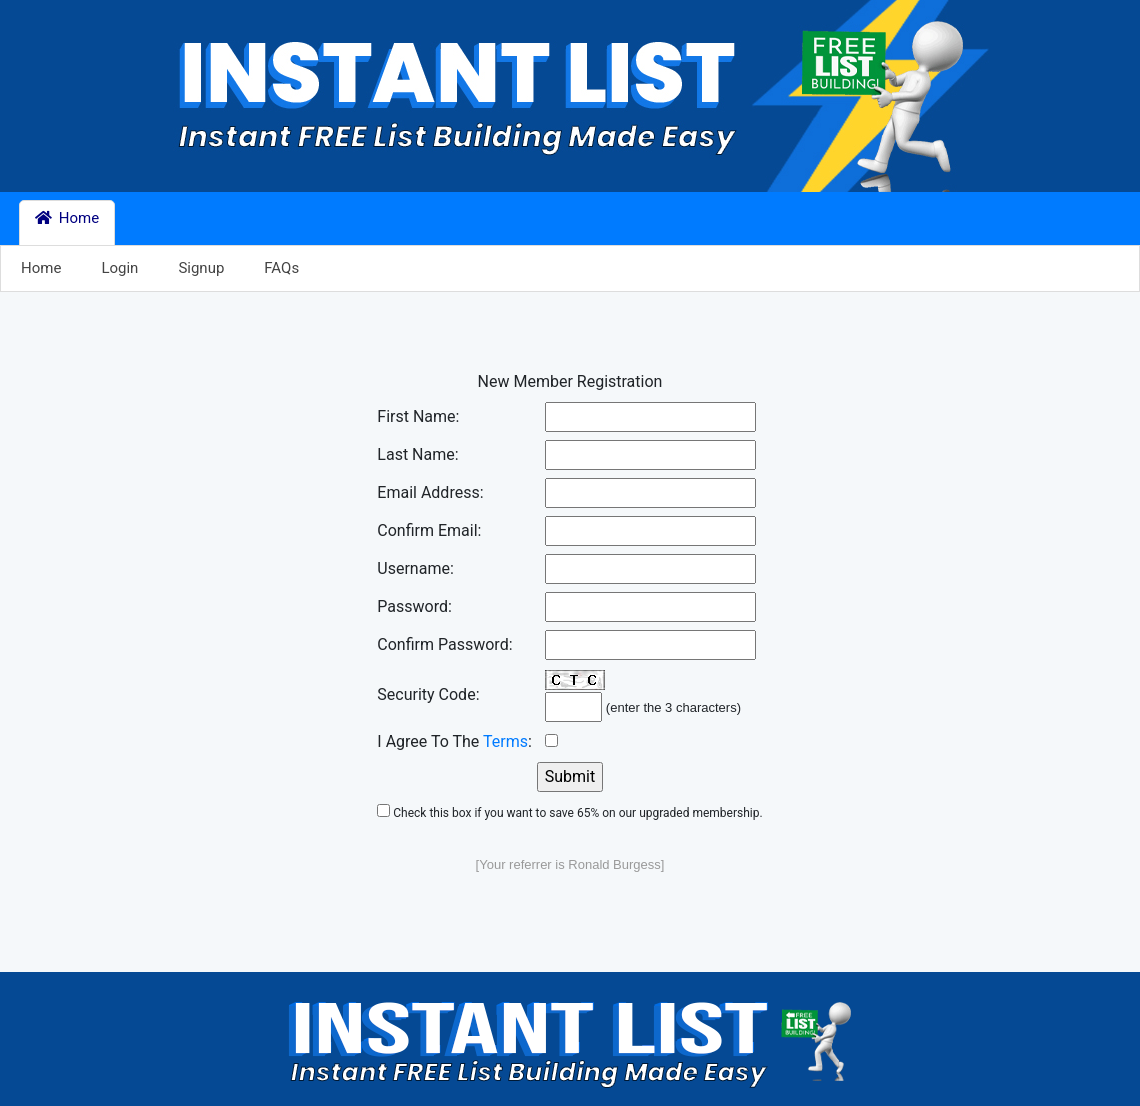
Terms (505, 741)
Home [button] (67, 218)
